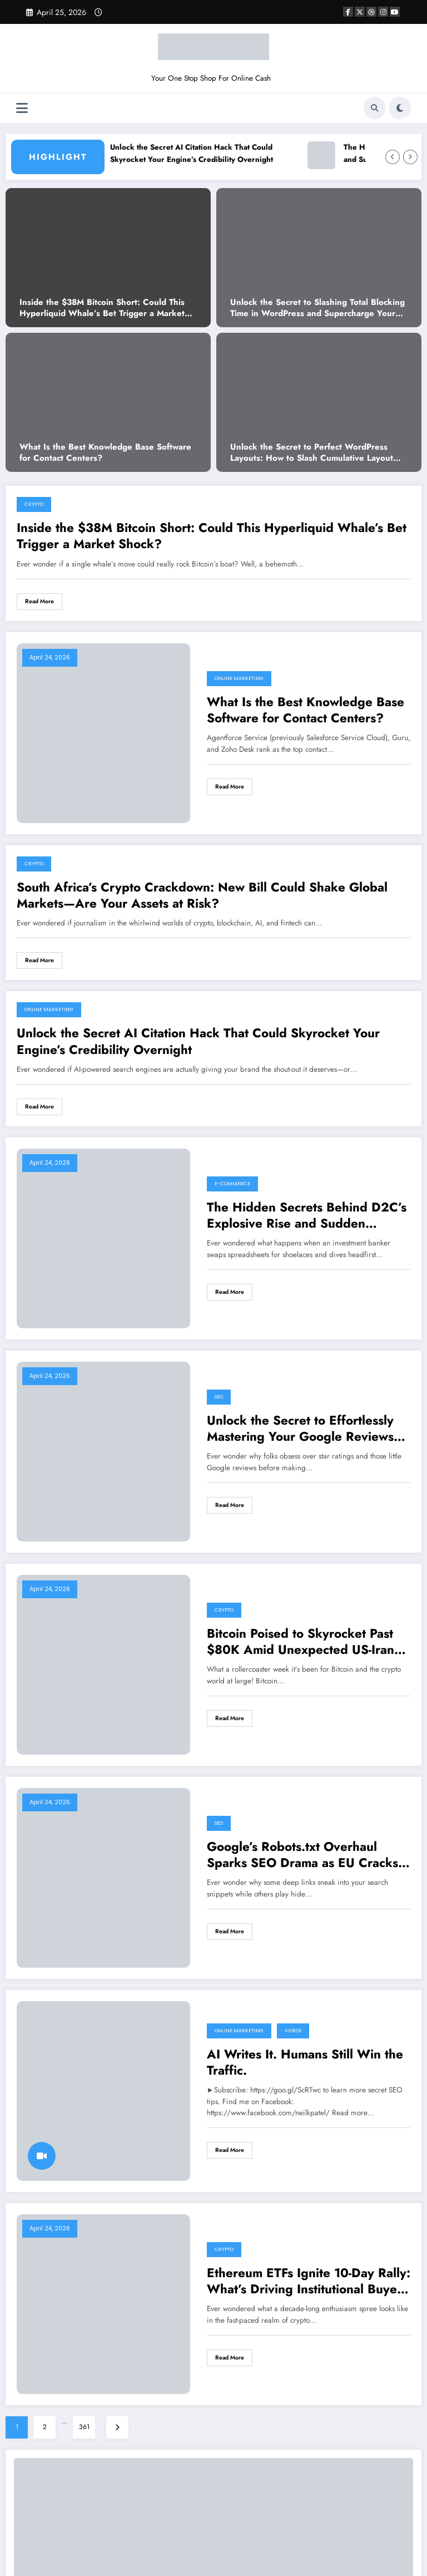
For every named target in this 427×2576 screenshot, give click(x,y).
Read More (39, 601)
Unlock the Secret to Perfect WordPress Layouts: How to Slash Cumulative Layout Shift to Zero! (311, 453)
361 (84, 2427)
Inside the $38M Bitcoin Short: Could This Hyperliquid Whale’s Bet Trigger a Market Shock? (102, 308)
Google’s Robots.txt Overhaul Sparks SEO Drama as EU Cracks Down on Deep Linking (302, 1855)
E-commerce (232, 1183)
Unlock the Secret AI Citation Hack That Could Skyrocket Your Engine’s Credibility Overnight (203, 153)
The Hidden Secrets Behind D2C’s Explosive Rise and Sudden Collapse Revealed (306, 1215)
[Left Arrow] (392, 157)
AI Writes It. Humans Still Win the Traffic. (305, 2062)
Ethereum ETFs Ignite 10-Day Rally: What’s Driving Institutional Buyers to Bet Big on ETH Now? (308, 2281)
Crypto (33, 504)
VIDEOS (293, 2030)
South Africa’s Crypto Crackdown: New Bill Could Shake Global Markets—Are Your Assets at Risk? (202, 895)
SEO (219, 1396)
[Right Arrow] (410, 157)
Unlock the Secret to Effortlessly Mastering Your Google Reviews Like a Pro (300, 1428)
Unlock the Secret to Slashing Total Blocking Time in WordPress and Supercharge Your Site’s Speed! (317, 308)
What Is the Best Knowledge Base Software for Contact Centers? (105, 453)
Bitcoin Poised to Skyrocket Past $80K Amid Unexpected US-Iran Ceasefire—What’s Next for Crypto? (300, 1642)
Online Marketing (239, 678)
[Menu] (21, 108)
